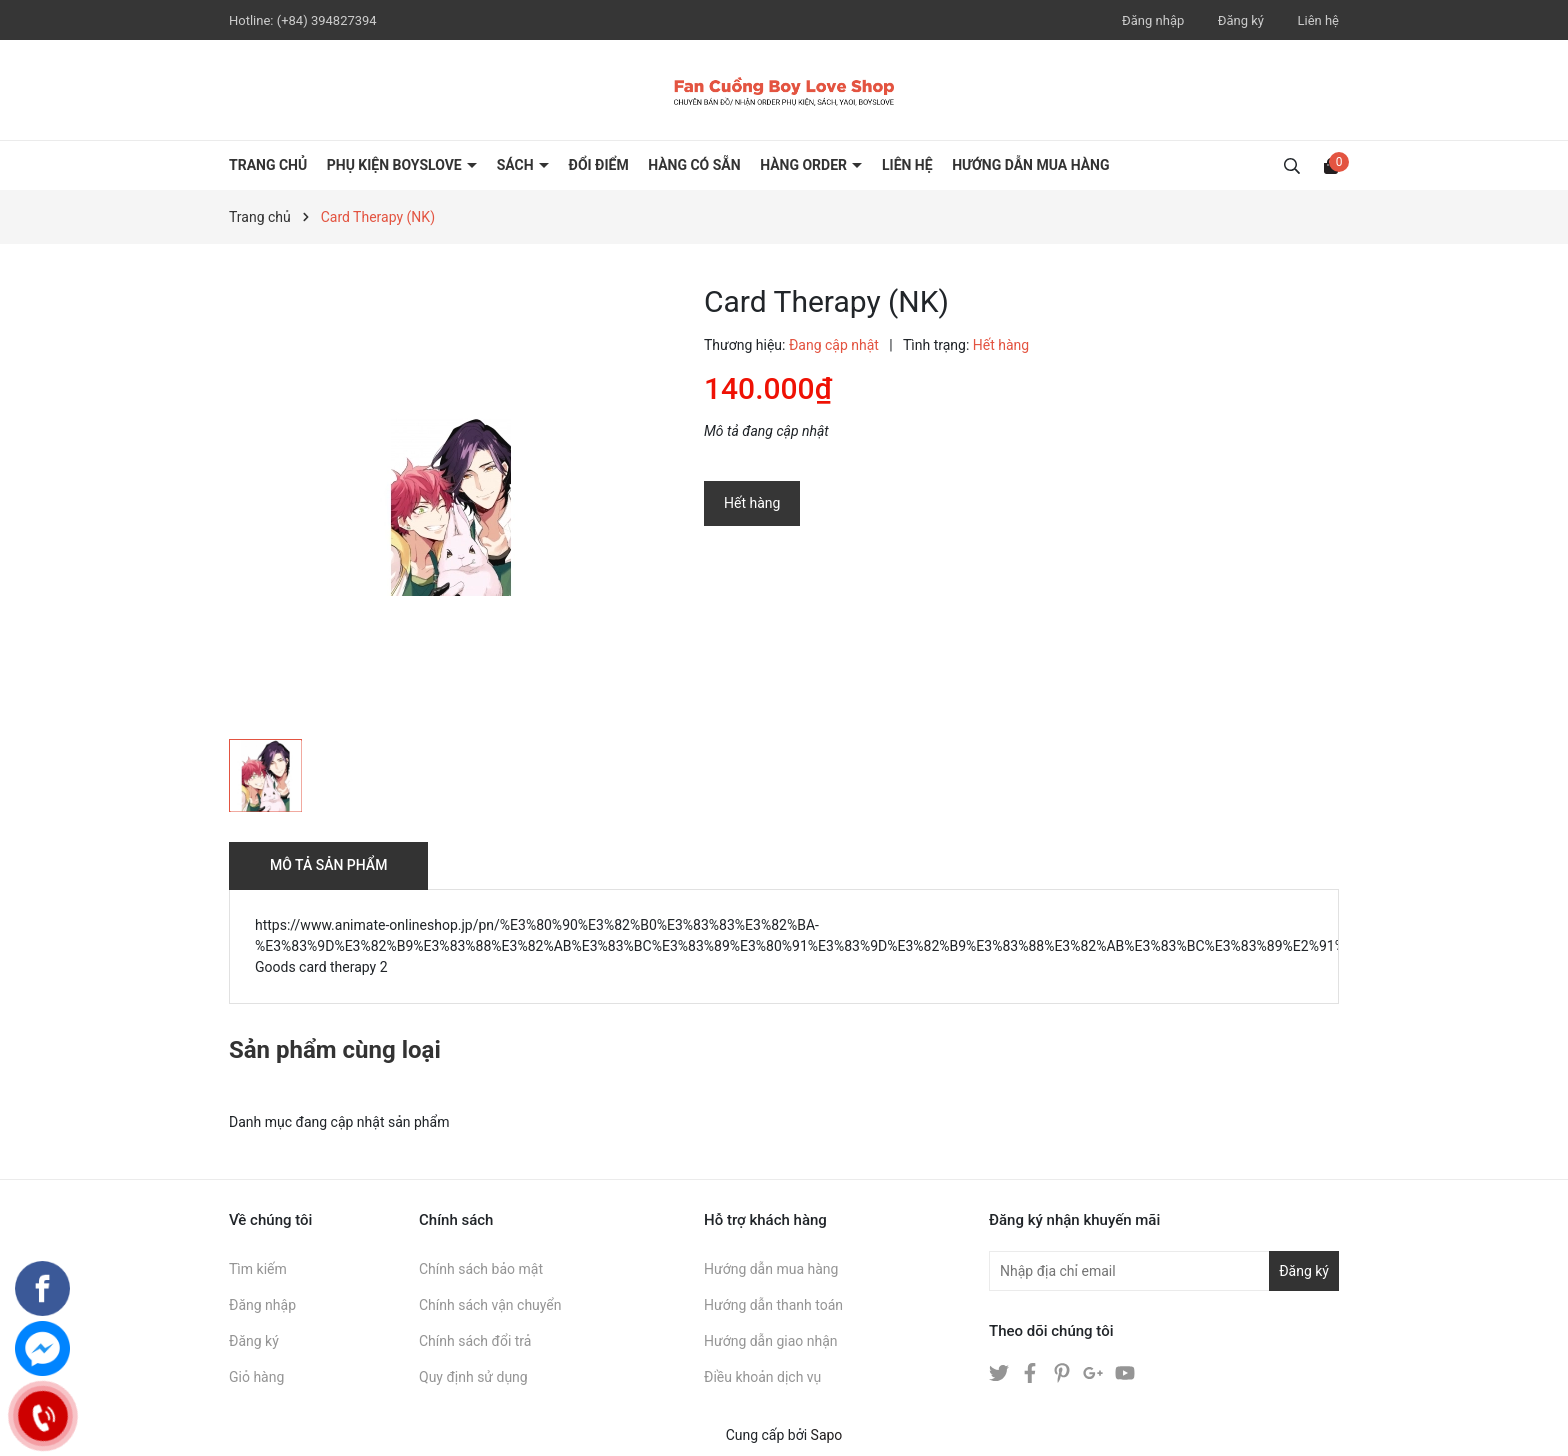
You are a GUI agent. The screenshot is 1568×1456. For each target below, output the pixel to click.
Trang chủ (268, 165)
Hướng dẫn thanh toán (773, 1305)
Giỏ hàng (256, 1377)
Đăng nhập (1153, 20)
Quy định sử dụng (473, 1377)
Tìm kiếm (258, 1269)
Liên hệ (1318, 20)
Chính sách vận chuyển (490, 1305)
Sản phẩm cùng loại (335, 1050)
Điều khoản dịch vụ (762, 1377)
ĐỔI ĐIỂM (599, 165)
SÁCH (517, 165)
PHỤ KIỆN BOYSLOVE (396, 165)
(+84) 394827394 (327, 20)
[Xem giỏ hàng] (1331, 165)
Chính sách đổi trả (475, 1341)
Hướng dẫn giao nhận (771, 1341)
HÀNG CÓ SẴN (694, 165)
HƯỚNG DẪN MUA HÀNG (1030, 165)
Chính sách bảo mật (481, 1269)
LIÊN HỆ (907, 165)
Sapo (827, 1435)
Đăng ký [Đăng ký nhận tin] (1304, 1271)
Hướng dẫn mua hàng (771, 1269)
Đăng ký (1241, 20)
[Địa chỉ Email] (1164, 1271)
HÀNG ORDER (805, 165)
